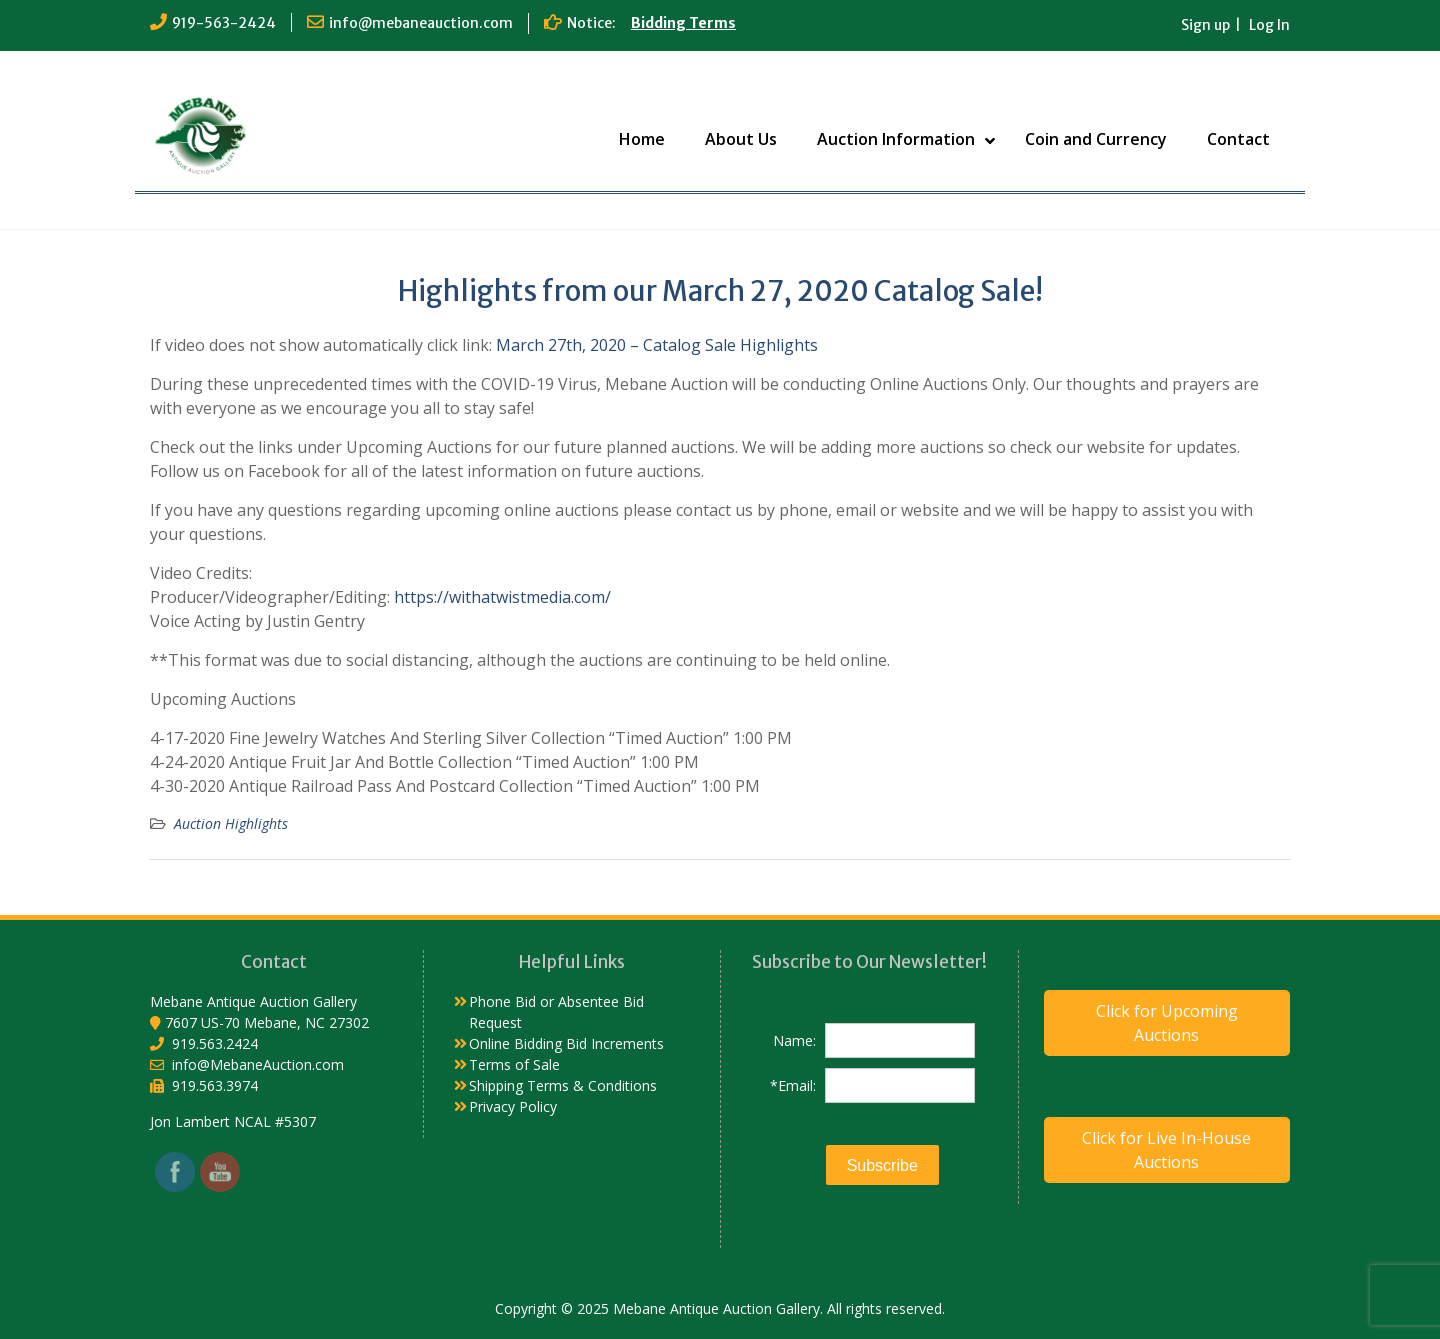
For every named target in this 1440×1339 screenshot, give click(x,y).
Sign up (1205, 25)
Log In (1269, 25)
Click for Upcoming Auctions (1167, 1023)
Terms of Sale (514, 1064)
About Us (741, 139)
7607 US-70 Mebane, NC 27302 (267, 1022)
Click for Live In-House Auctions (1166, 1150)
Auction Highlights (231, 823)
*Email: (793, 1085)
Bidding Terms (683, 23)
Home (642, 139)
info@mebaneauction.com (421, 23)
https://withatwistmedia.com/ (502, 597)
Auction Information (896, 139)
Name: (794, 1040)
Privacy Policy (513, 1106)
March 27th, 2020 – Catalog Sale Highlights (657, 345)
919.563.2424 (215, 1043)
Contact (1238, 139)
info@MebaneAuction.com (258, 1064)
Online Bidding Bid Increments (566, 1043)
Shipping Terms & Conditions (563, 1085)
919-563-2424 (224, 23)
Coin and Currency (1096, 139)
